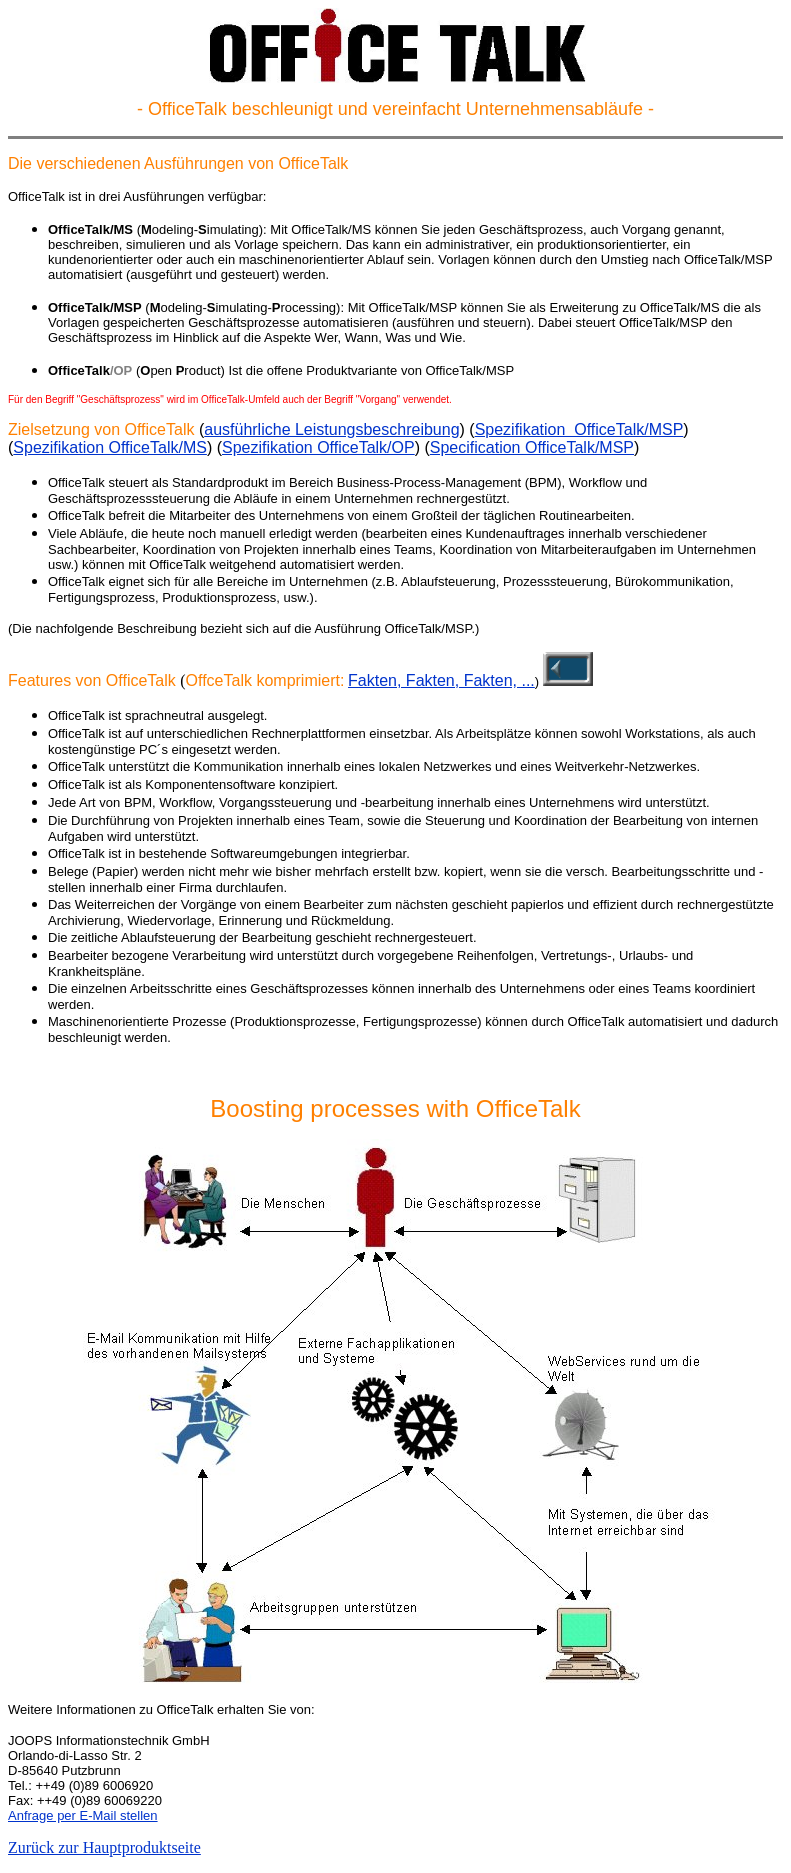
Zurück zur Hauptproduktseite (104, 1847)
